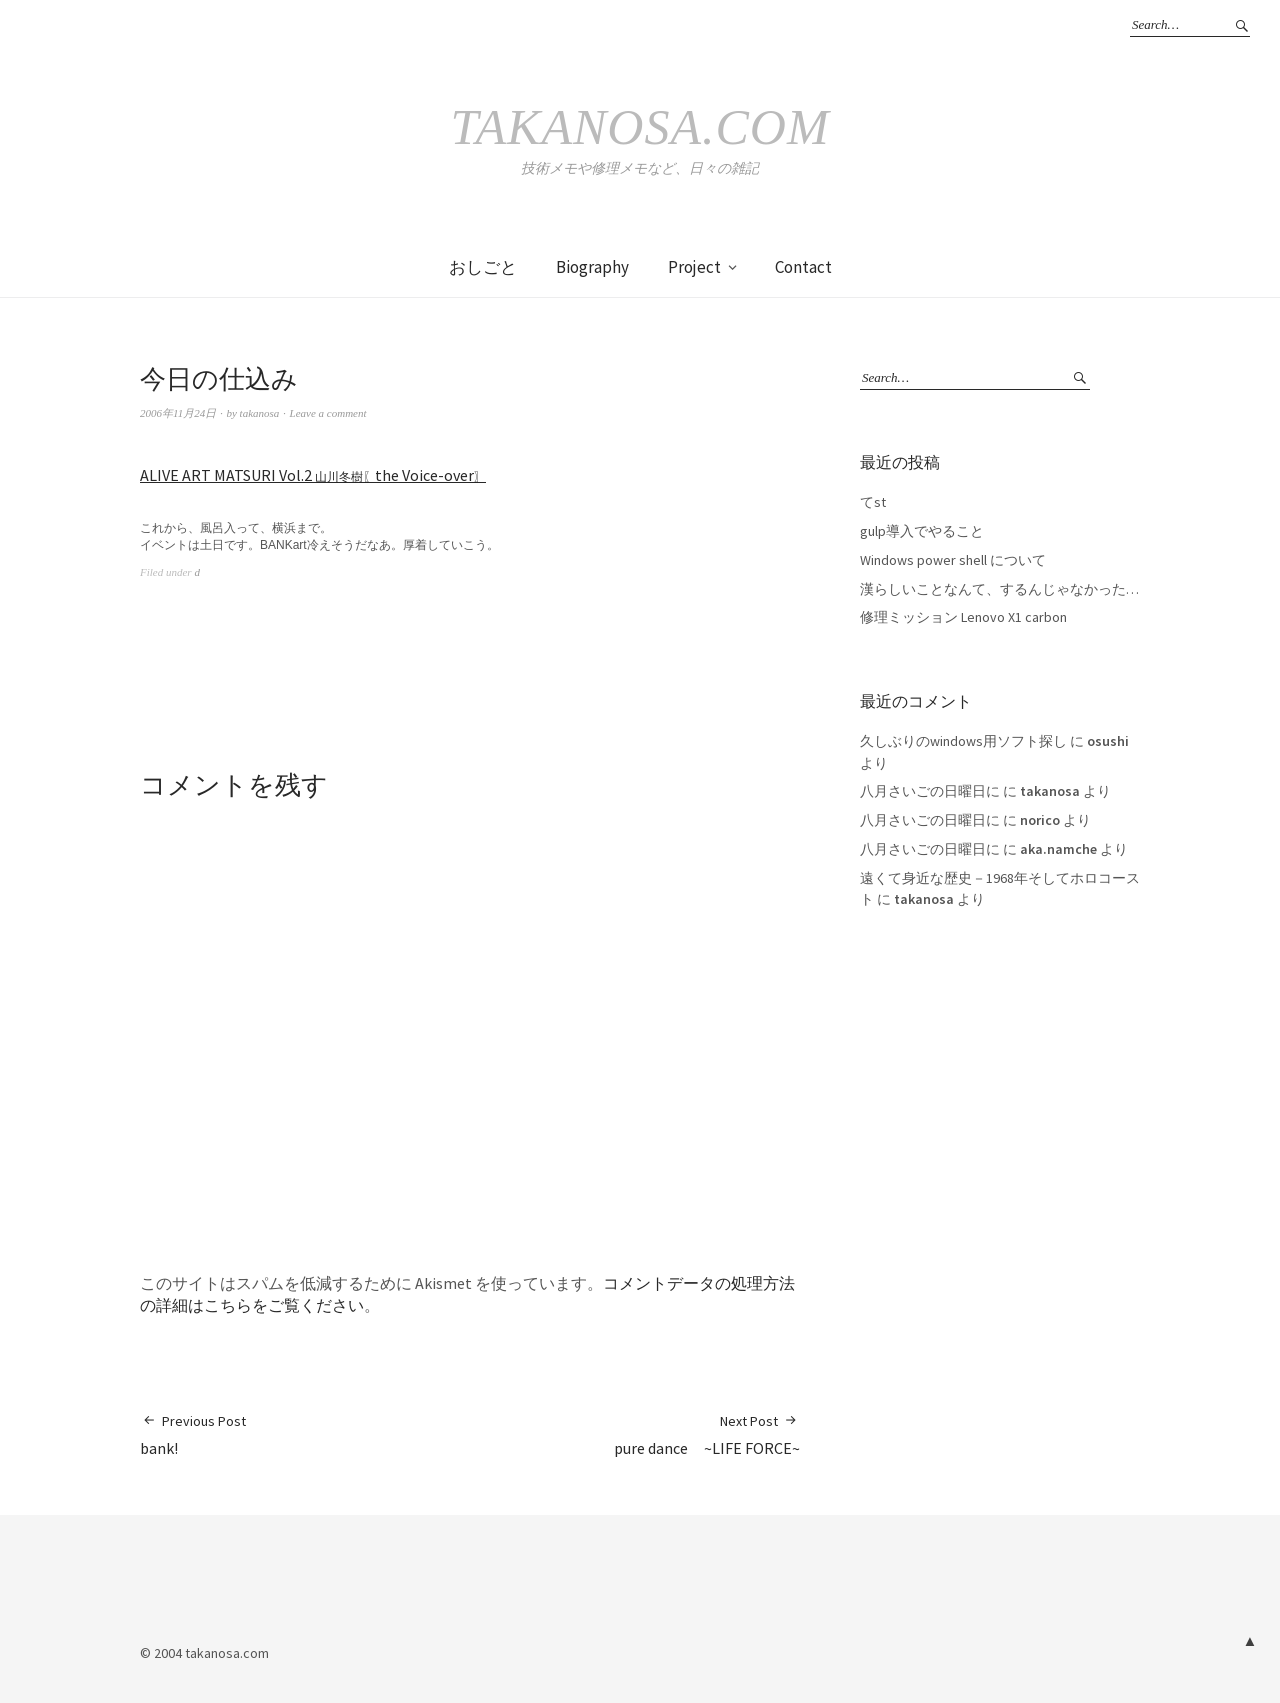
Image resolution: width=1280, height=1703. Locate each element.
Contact (803, 267)
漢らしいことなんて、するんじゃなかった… (999, 589)
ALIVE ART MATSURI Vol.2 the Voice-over (313, 475)
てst (873, 502)
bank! (193, 1434)
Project (694, 267)
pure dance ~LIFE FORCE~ (707, 1434)
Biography (592, 267)
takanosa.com (639, 127)
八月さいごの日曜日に (930, 791)
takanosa (260, 413)
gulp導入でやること (922, 531)
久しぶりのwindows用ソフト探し (963, 741)
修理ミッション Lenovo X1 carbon (963, 617)
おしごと (483, 267)
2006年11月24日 (178, 413)
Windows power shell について (953, 560)
